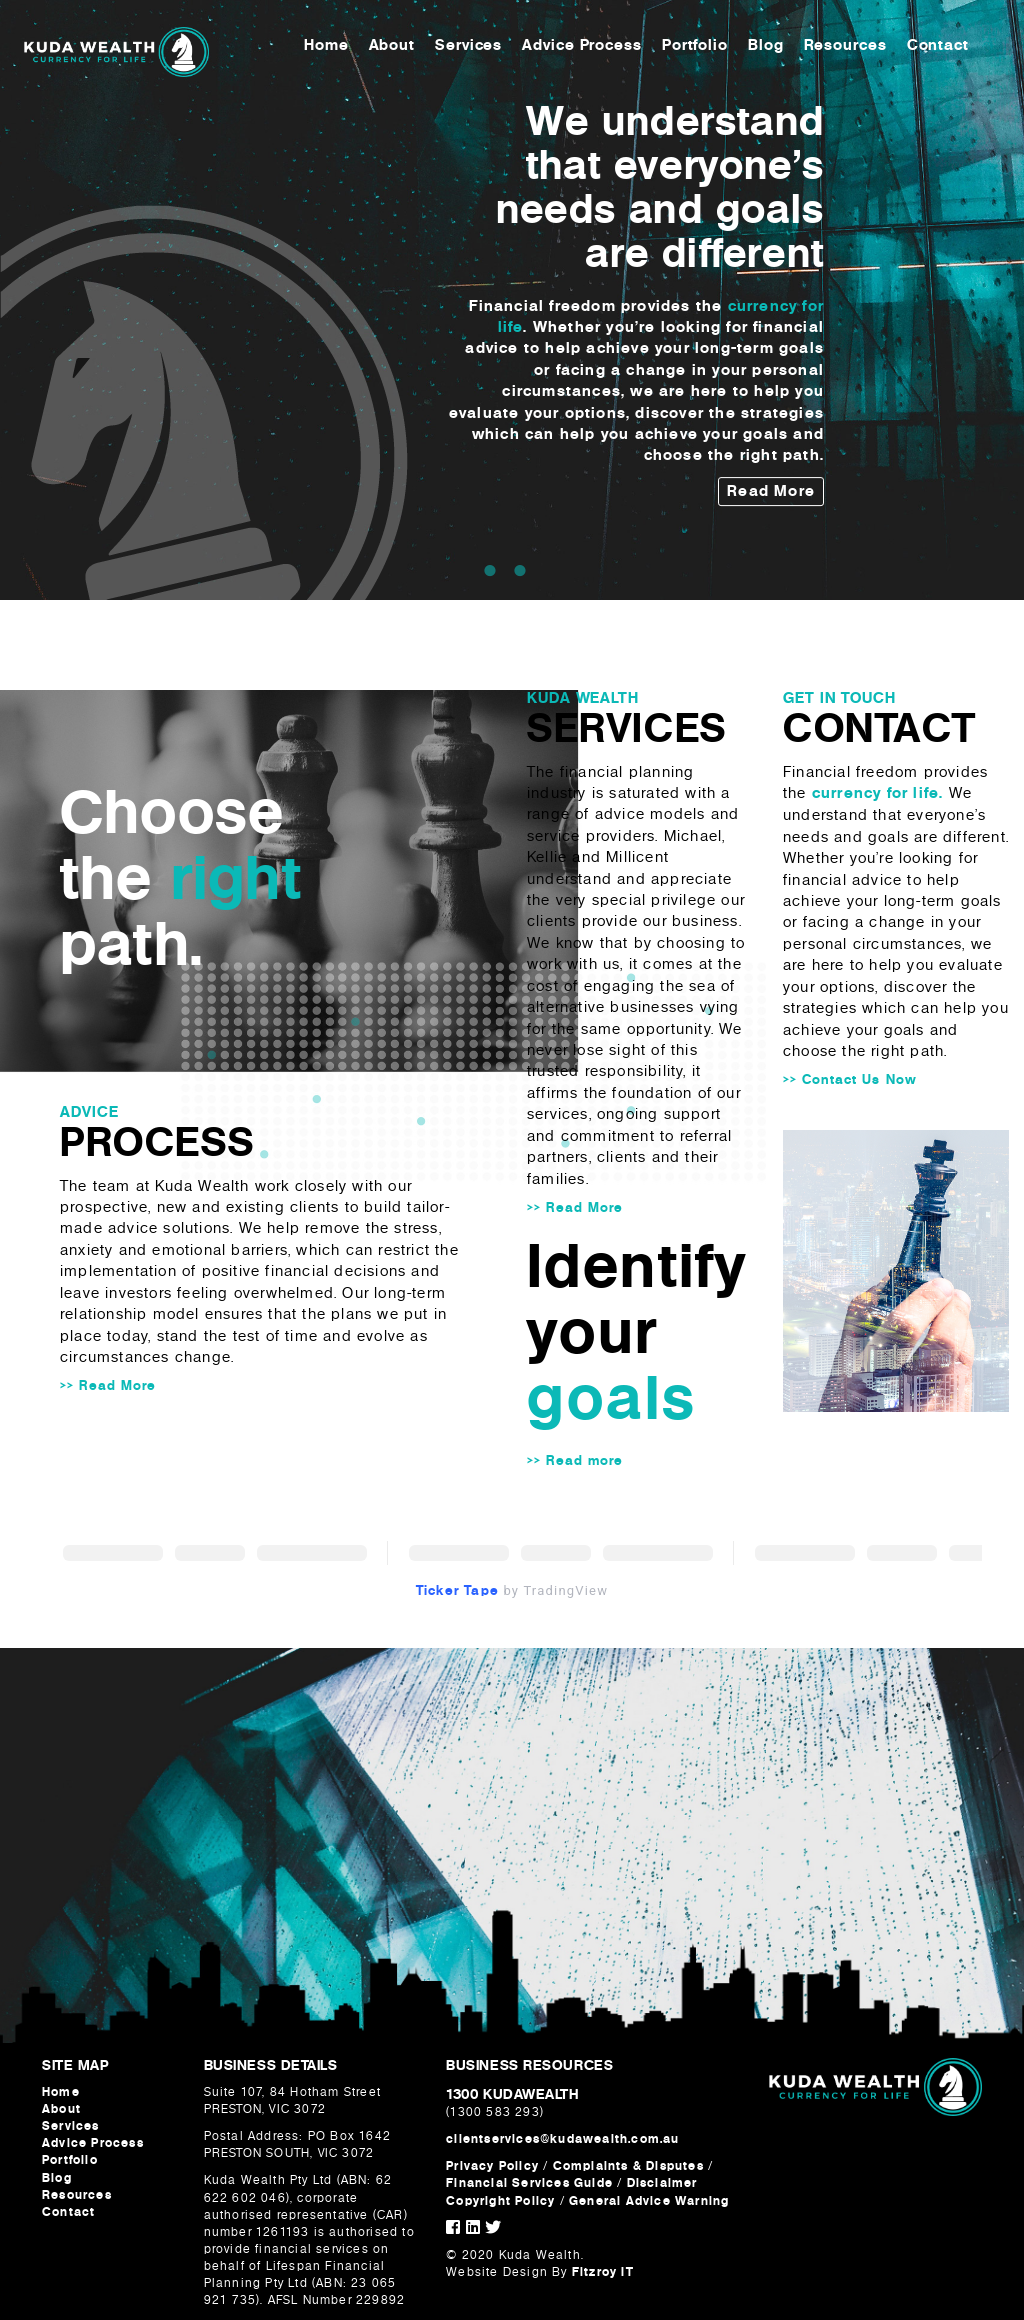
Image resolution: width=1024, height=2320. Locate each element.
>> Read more (575, 1460)
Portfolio (698, 49)
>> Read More (108, 1385)
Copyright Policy (502, 2201)
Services (471, 49)
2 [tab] (520, 570)
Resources (848, 49)
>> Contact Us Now (850, 1079)
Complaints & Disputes (628, 2166)
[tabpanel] (512, 300)
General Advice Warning (649, 2201)
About (395, 49)
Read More (771, 491)
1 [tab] (490, 570)
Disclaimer (662, 2183)
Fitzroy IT (603, 2272)
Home (329, 49)
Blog (769, 49)
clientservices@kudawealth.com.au (562, 2139)
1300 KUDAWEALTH (512, 2094)
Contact (941, 49)
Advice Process (585, 49)
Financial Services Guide (529, 2183)
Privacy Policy (492, 2166)
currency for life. (878, 793)
